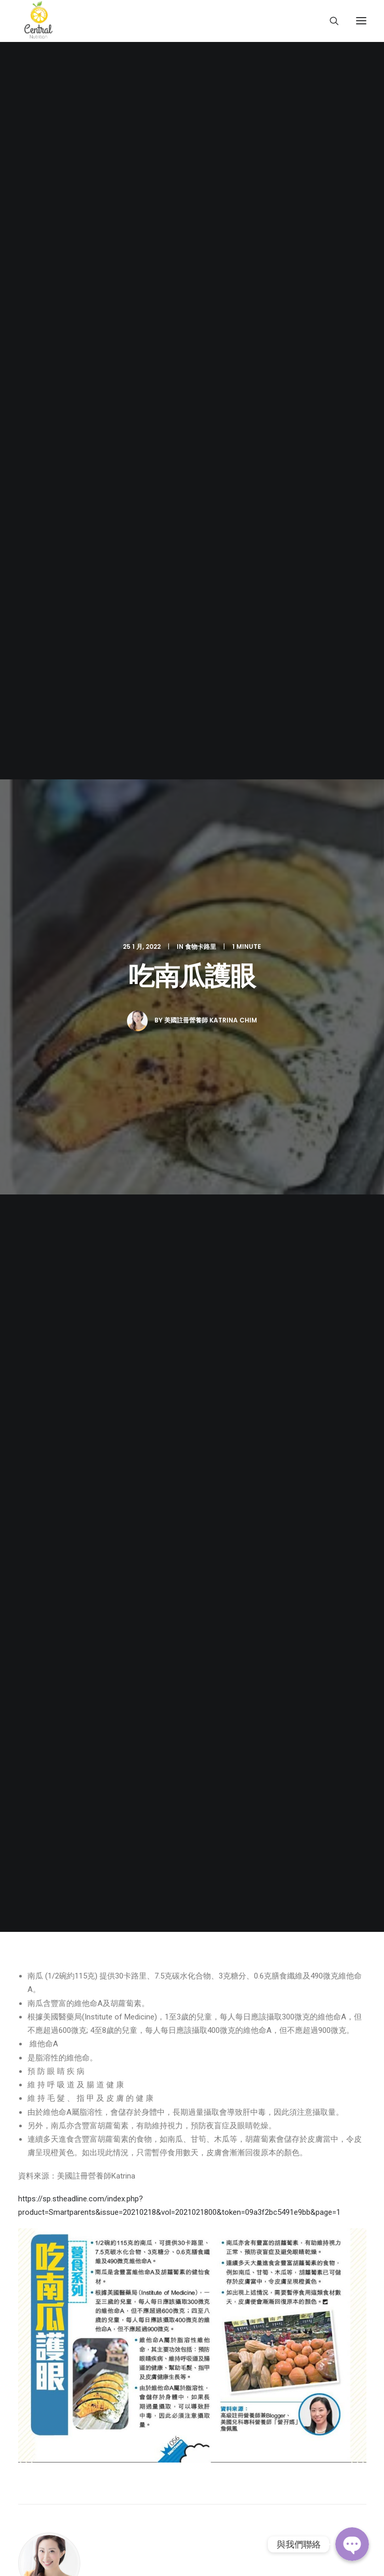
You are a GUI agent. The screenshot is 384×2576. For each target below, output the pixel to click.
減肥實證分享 (41, 1840)
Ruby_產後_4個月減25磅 (191, 1221)
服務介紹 (33, 1826)
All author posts (62, 987)
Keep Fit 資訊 (40, 1854)
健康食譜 (33, 1868)
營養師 (29, 1812)
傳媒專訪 (33, 1882)
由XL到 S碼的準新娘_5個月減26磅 (69, 1227)
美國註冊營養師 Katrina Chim (210, 194)
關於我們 (33, 1798)
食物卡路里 (200, 120)
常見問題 (33, 1896)
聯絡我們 (33, 1910)
